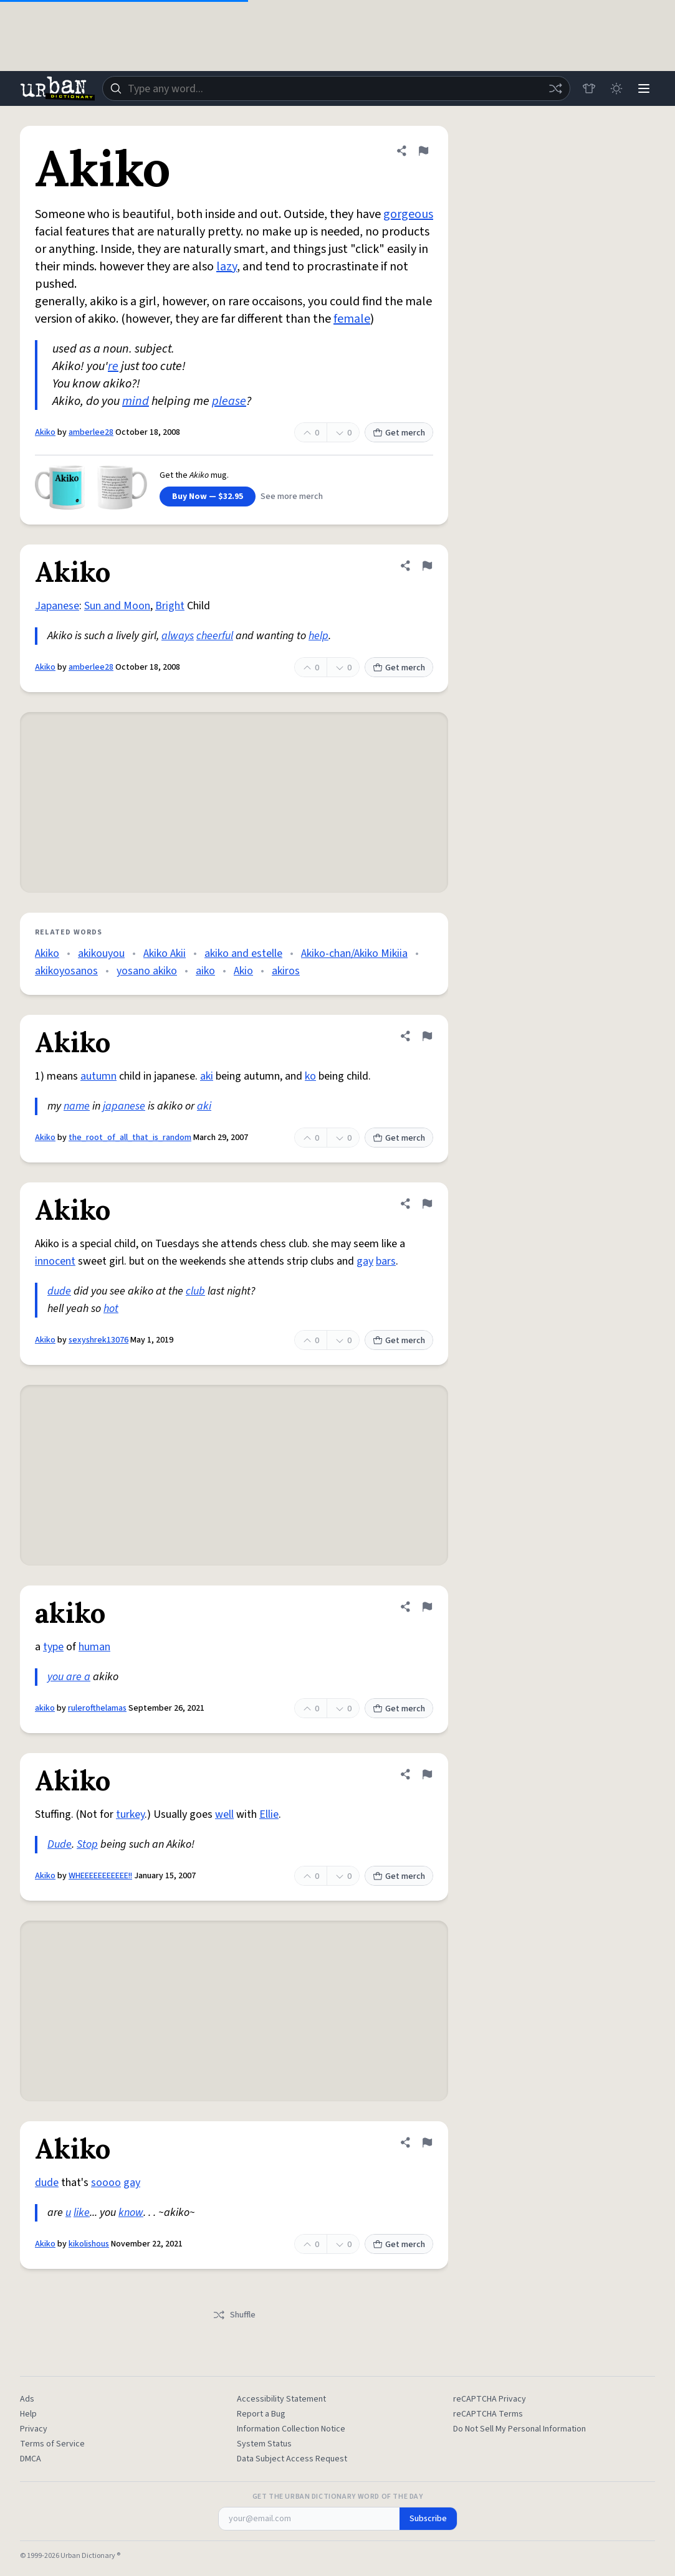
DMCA (30, 2459)
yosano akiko (147, 971)
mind (135, 401)
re (113, 366)
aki (206, 1076)
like (82, 2212)
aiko (205, 971)
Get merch (399, 433)
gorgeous (408, 214)
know (130, 2212)
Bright (169, 606)
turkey (130, 1814)
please (229, 401)
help (318, 636)
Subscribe (428, 2518)
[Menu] (644, 88)
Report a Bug (261, 2414)
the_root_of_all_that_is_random (130, 1137)
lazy (226, 266)
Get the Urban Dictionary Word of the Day (337, 2497)
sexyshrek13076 (98, 1340)
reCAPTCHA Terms (488, 2414)
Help (28, 2414)
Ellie (269, 1814)
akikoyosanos (66, 971)
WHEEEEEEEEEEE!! (100, 1876)
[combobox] (336, 88)
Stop (87, 1844)
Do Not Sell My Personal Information (519, 2429)
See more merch (292, 496)
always (177, 636)
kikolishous (89, 2244)
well (224, 1814)
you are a (68, 1677)
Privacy (33, 2429)
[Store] (589, 88)
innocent (55, 1261)
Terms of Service (52, 2444)
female (351, 319)
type (53, 1647)
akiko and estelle (243, 953)
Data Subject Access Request (292, 2459)
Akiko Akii (164, 953)
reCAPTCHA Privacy (489, 2399)
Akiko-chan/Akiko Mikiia (354, 953)
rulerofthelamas (97, 1708)
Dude (59, 1844)
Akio (243, 971)
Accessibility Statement (281, 2399)
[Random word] (555, 88)
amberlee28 (91, 432)
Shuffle (234, 2315)
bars (386, 1261)
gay (365, 1261)
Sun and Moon (117, 606)
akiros (286, 971)
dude (59, 1291)
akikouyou (101, 953)
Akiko (45, 432)
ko (310, 1076)
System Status (264, 2444)
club (195, 1291)
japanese (124, 1106)
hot (110, 1308)
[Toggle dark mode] (616, 88)
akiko (45, 1708)
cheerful (214, 636)
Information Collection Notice (291, 2429)
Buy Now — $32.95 (207, 496)
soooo (106, 2182)
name (77, 1106)
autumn (98, 1076)
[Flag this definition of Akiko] (423, 151)
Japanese (57, 606)
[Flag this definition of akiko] (427, 1607)
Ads (27, 2399)
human (94, 1647)
